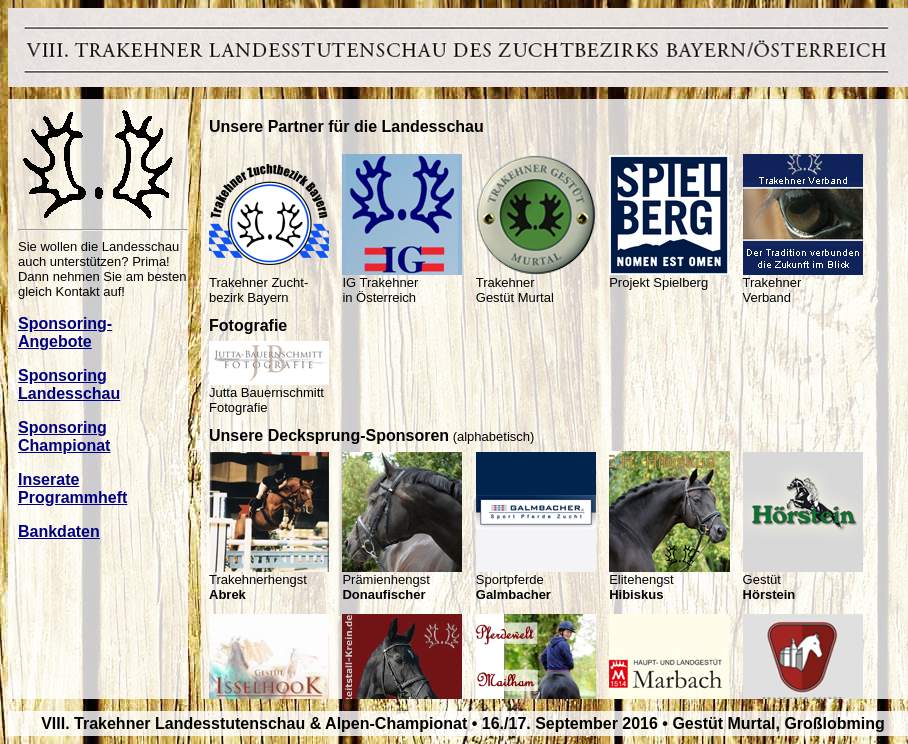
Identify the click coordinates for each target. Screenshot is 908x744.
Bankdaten (59, 531)
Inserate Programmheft (72, 488)
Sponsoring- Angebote (65, 332)
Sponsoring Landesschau (69, 384)
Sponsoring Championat (64, 436)
